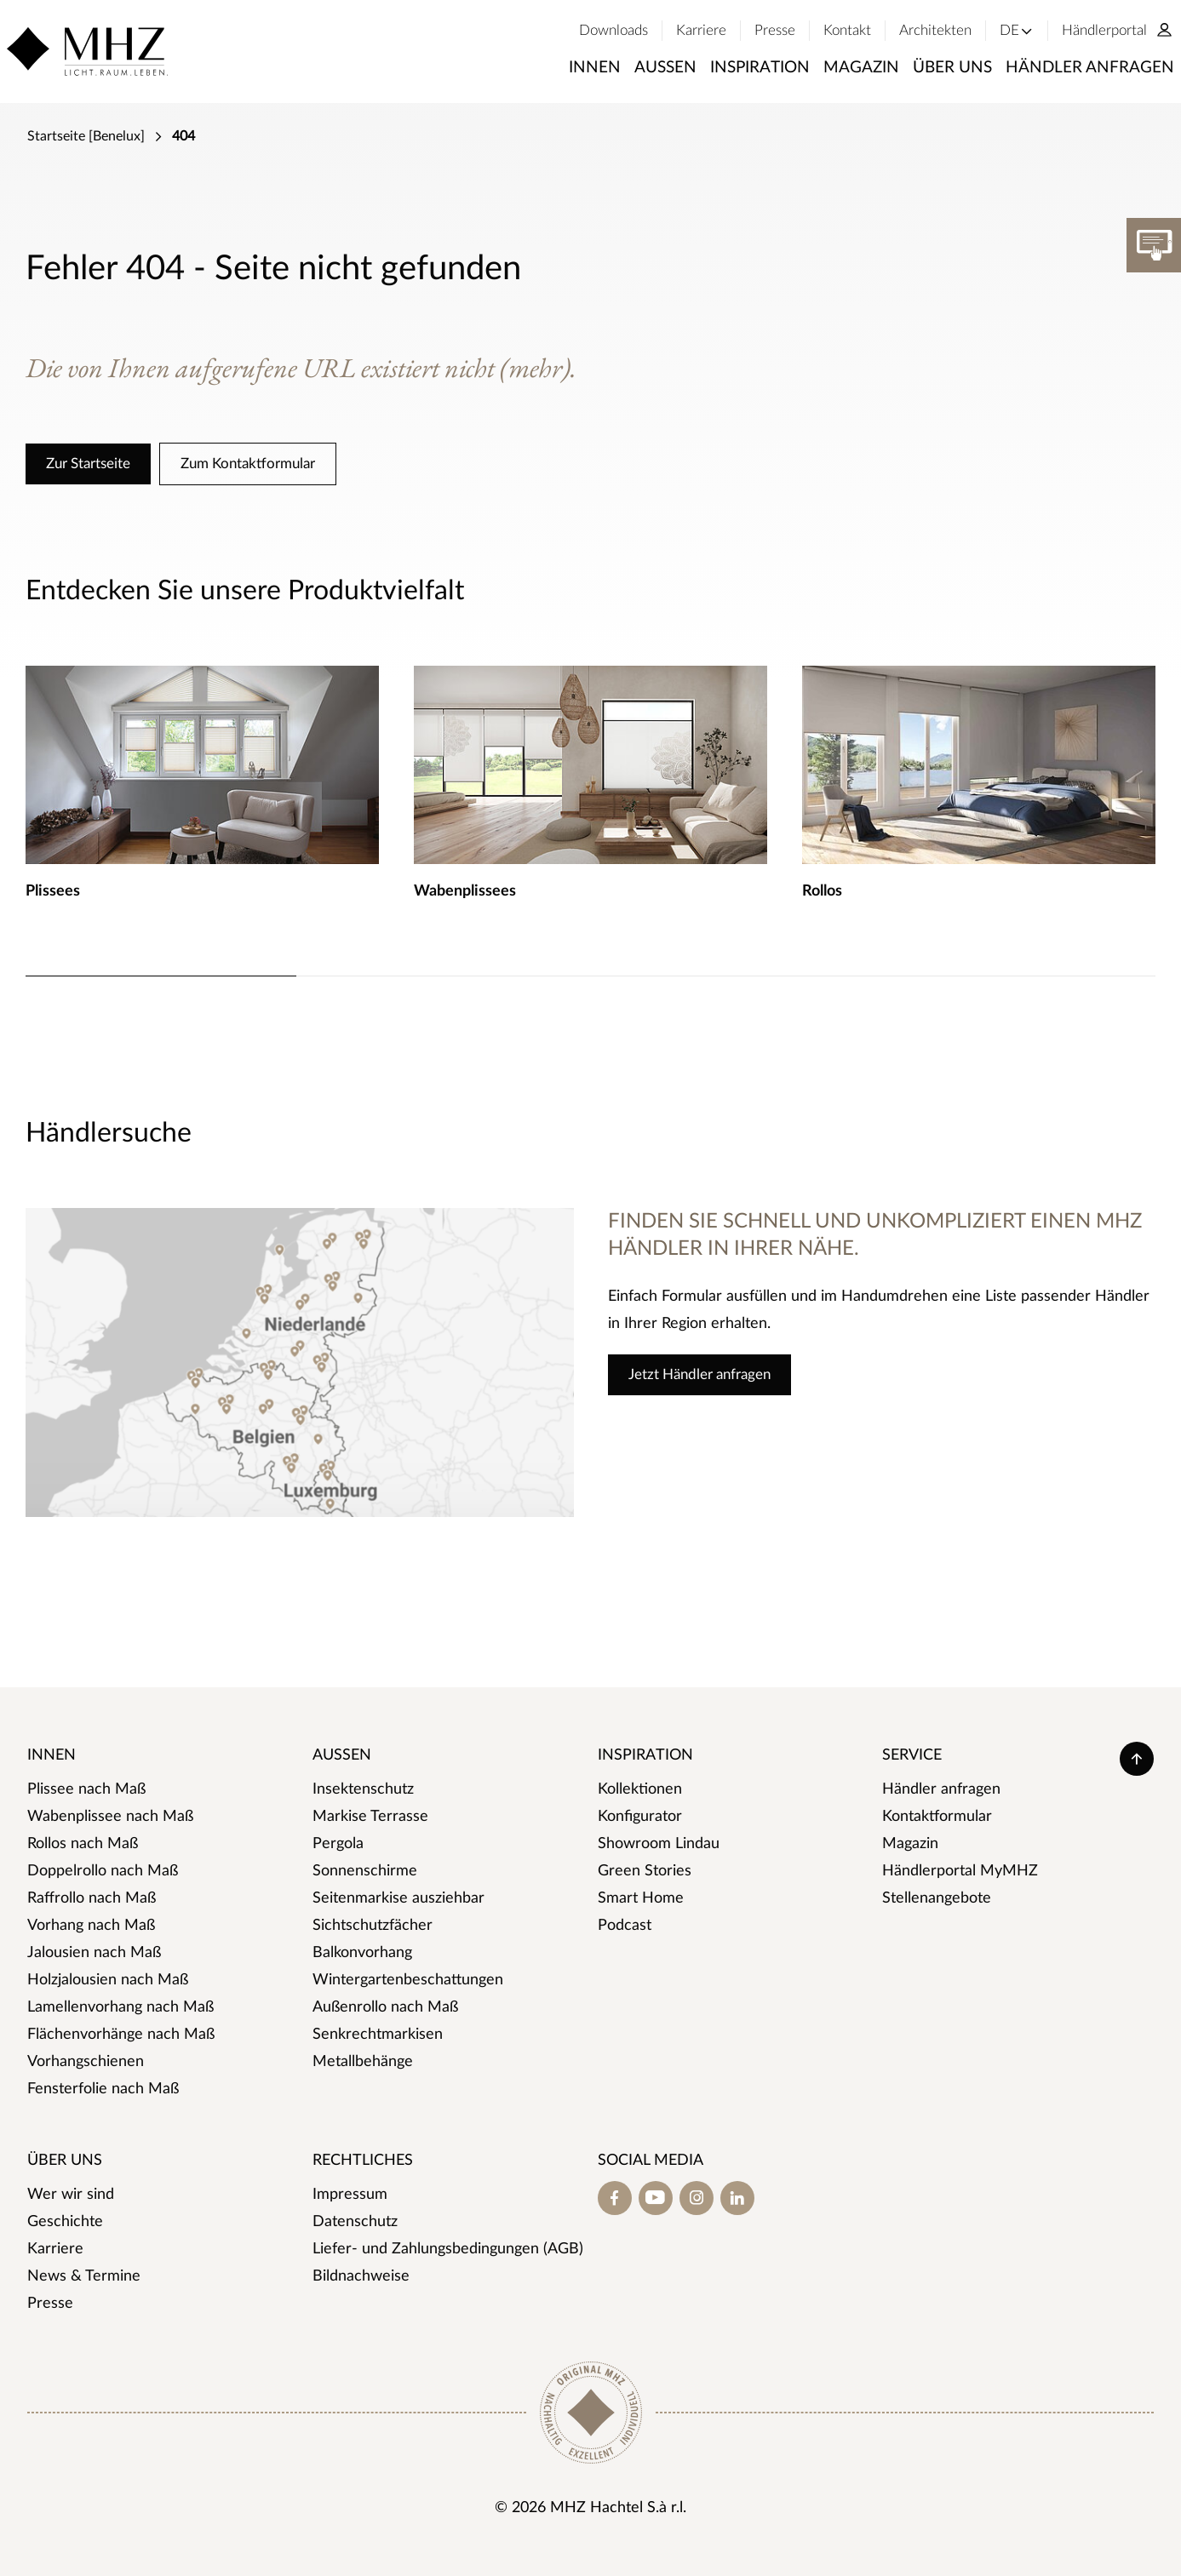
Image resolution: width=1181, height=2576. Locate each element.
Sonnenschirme (364, 1871)
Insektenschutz (363, 1789)
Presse (50, 2303)
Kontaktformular (937, 1816)
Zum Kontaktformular (248, 463)
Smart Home (641, 1898)
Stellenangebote (936, 1898)
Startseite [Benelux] (86, 136)
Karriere (55, 2249)
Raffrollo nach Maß (91, 1898)
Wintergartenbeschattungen (407, 1980)
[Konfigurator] (1154, 245)
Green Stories (644, 1871)
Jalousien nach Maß (94, 1953)
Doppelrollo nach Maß (102, 1871)
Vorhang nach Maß (91, 1925)
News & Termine (83, 2276)
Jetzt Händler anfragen (699, 1374)
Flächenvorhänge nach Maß (121, 2034)
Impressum (349, 2194)
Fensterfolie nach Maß (103, 2089)
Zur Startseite (88, 463)
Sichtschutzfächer (372, 1925)
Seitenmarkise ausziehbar (398, 1898)
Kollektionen (640, 1789)
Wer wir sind (70, 2194)
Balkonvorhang (362, 1953)
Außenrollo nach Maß (385, 2007)
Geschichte (65, 2222)
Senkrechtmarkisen (377, 2034)
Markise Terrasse (370, 1816)
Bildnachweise (361, 2276)
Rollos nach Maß (82, 1844)
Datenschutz (355, 2222)
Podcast (624, 1925)
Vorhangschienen (85, 2061)
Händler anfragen (941, 1789)
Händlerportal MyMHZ (960, 1871)
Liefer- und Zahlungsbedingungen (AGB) (447, 2249)
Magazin (910, 1844)
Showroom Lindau (658, 1844)
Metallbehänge (362, 2061)
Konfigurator (640, 1816)
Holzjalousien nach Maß (107, 1980)
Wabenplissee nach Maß (110, 1816)
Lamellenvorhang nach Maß (120, 2007)
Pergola (338, 1844)
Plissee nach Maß (86, 1789)
